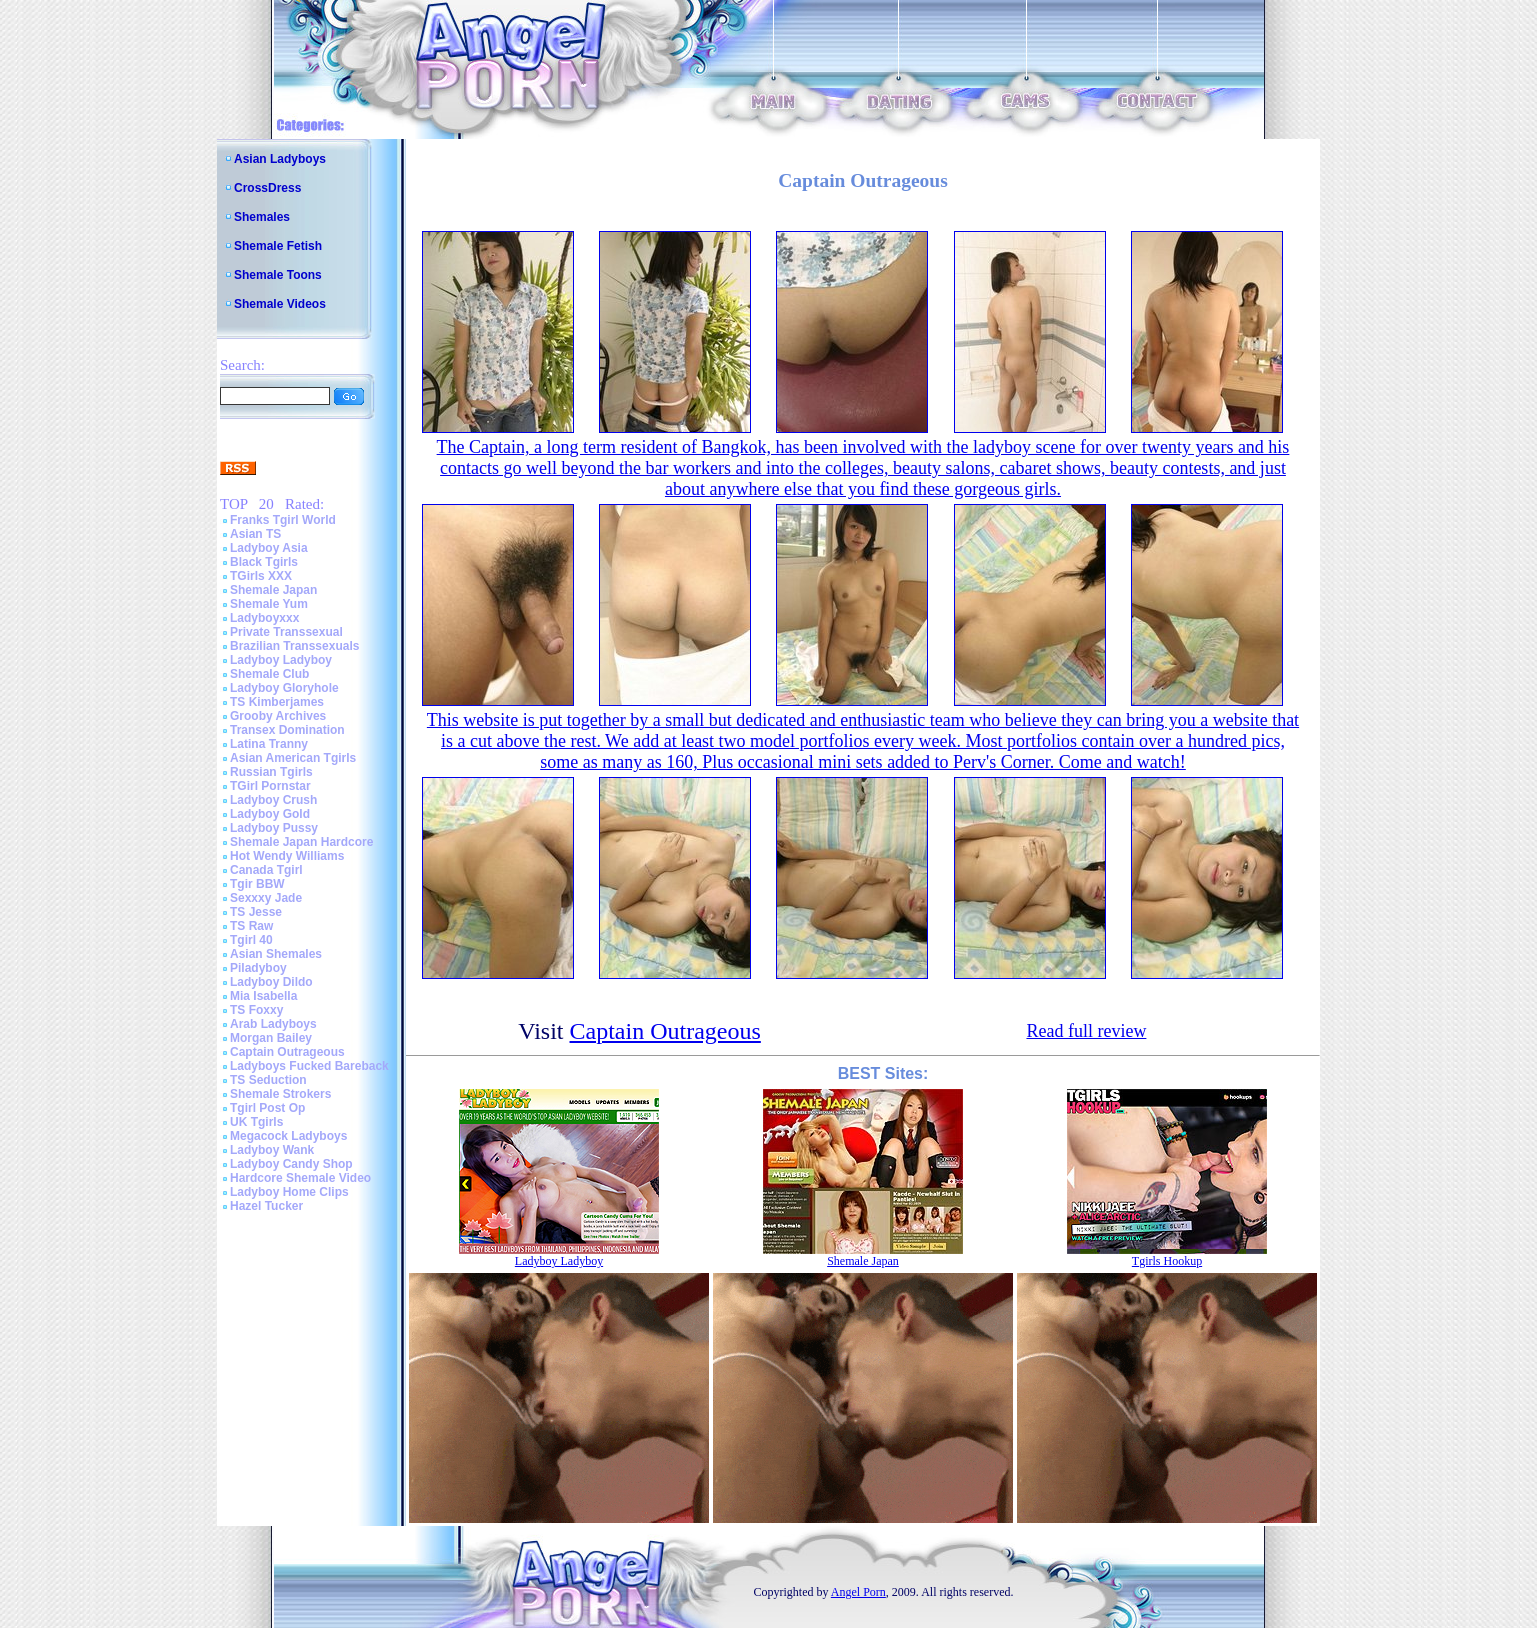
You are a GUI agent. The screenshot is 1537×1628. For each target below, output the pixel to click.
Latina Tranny (269, 744)
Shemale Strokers (280, 1094)
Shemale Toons (278, 275)
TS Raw (251, 926)
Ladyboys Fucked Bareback (309, 1066)
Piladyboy (258, 968)
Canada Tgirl (266, 870)
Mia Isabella (263, 996)
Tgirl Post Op (267, 1108)
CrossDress (267, 188)
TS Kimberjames (277, 702)
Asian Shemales (276, 954)
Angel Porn (858, 1592)
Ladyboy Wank (272, 1150)
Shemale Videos (280, 304)
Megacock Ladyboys (288, 1136)
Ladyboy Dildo (271, 982)
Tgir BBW (257, 884)
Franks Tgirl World (283, 520)
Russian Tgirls (271, 772)
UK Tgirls (256, 1122)
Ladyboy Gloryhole (284, 688)
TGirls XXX (261, 576)
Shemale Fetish (278, 246)
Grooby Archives (278, 716)
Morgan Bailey (271, 1038)
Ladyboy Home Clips (289, 1192)
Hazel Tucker (266, 1206)
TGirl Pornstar (270, 786)
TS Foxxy (256, 1010)
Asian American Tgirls (293, 758)
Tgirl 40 (251, 940)
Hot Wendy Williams (287, 856)
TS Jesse (256, 912)
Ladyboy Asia (269, 548)
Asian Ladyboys (280, 159)
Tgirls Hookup (1167, 1261)
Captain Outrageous (287, 1052)
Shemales (262, 217)
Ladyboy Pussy (274, 828)
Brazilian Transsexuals (294, 646)
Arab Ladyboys (273, 1024)
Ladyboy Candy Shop (291, 1164)
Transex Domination (287, 730)
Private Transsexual (286, 632)
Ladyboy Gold (270, 814)
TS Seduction (268, 1080)
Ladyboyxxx (264, 618)
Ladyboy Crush (273, 800)
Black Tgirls (264, 562)
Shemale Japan (273, 590)
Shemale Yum (269, 604)
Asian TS (255, 534)
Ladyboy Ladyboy (281, 660)
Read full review (1086, 1031)
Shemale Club (269, 674)
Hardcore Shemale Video (300, 1178)
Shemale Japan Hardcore (301, 842)
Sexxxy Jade (266, 898)
